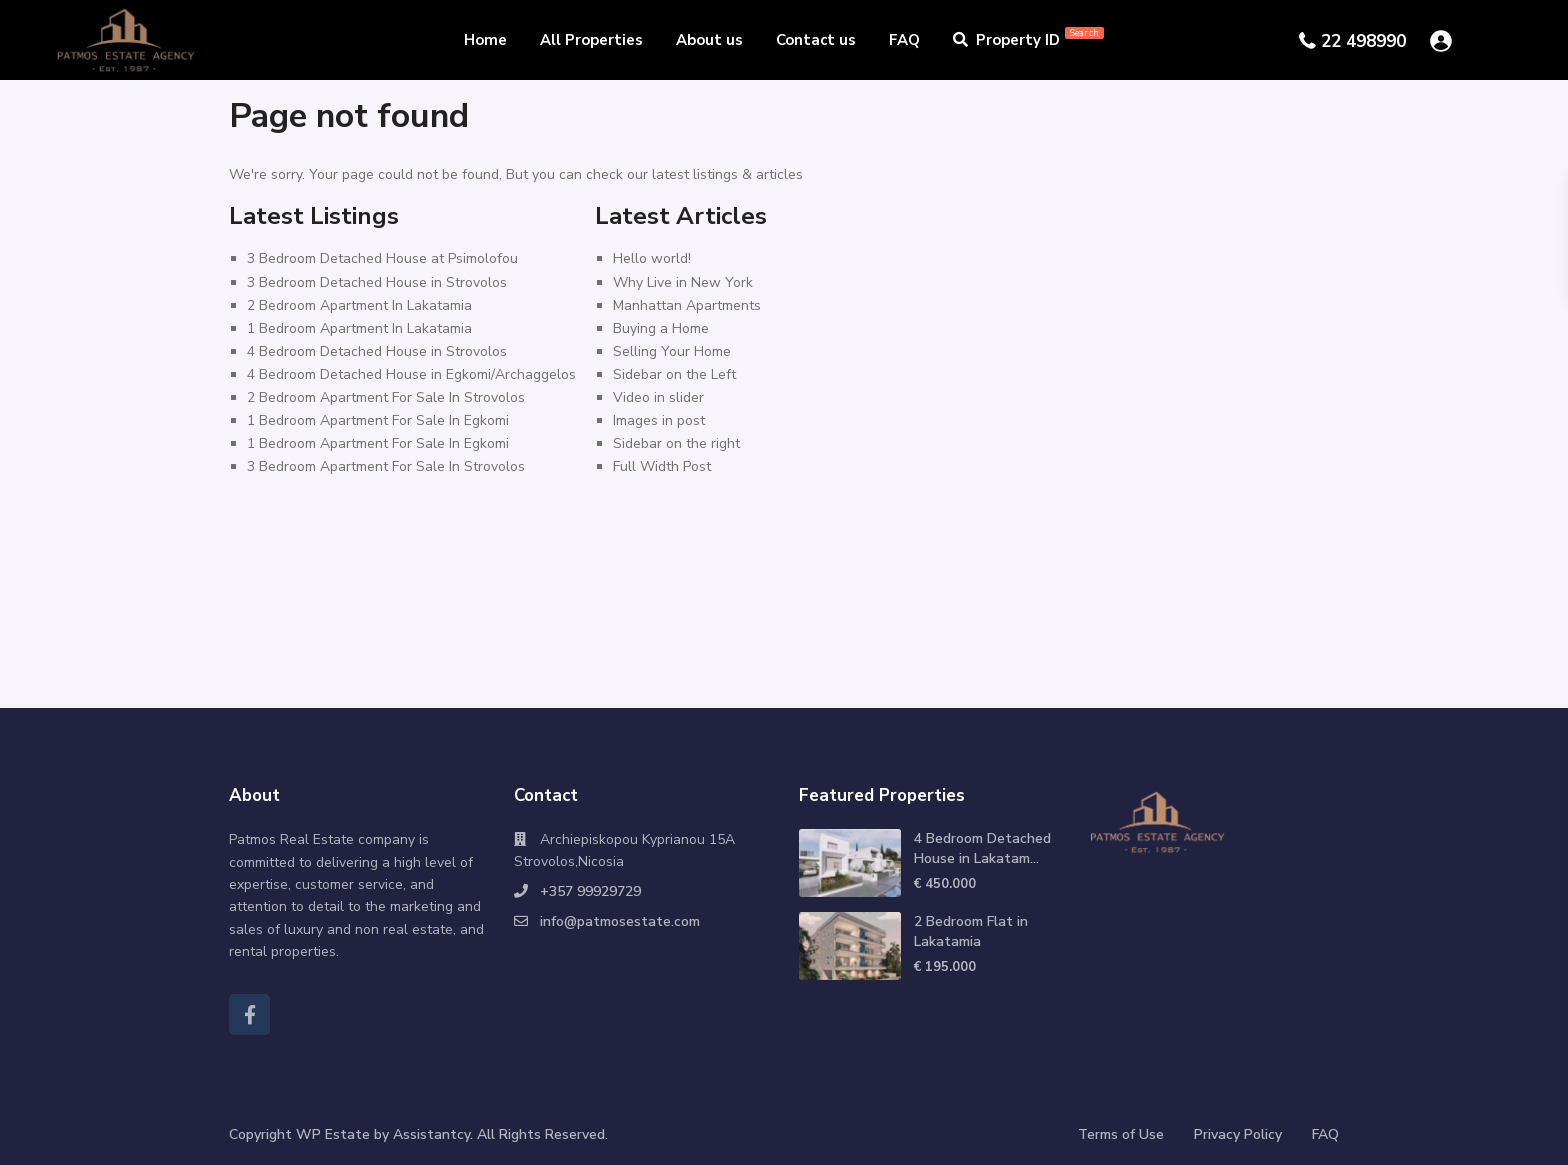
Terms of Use (1121, 1134)
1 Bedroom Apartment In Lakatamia (359, 328)
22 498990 (1363, 41)
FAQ (904, 40)
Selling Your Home (672, 351)
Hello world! (652, 258)
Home (485, 40)
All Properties (591, 40)
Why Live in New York (683, 282)
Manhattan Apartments (687, 305)
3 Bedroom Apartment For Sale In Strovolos (386, 466)
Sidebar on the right (676, 443)
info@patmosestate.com (620, 921)
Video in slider (658, 397)
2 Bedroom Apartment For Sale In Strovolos (386, 397)
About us (709, 40)
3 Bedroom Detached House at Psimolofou (382, 258)
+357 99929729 (590, 891)
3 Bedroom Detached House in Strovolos (377, 282)
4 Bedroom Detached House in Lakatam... (982, 848)
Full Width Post (662, 466)
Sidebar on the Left (674, 374)
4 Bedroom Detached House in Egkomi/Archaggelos (411, 374)
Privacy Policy (1238, 1134)
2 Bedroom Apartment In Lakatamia (359, 305)
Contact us (816, 40)
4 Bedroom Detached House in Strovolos (377, 351)
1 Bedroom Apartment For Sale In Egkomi (378, 420)
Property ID (1029, 40)
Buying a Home (661, 328)
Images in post (659, 420)
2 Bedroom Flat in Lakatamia (971, 931)
